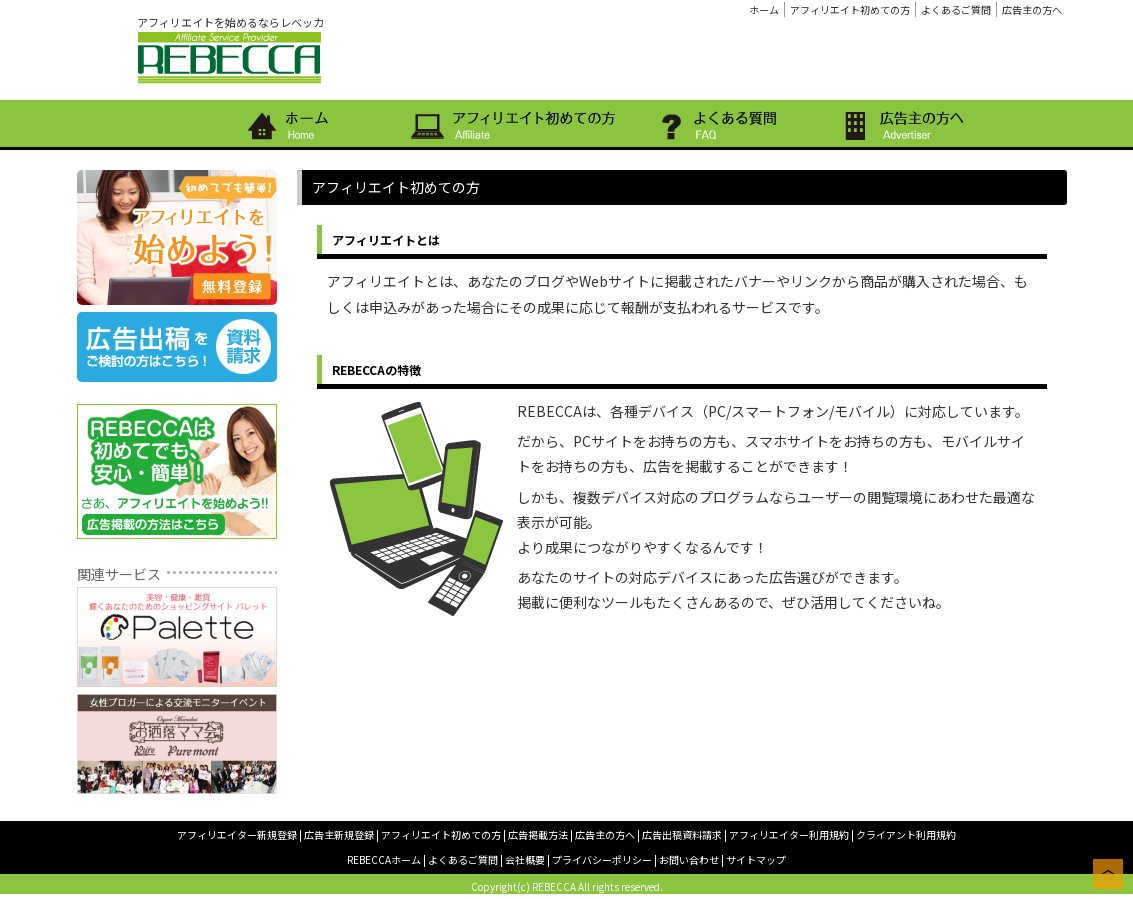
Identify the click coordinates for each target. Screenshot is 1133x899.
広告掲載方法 (538, 834)
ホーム (764, 9)
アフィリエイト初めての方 (850, 9)
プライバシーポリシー (602, 859)
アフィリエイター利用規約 (789, 834)
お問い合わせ (689, 859)
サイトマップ (756, 859)
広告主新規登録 (339, 834)
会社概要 (525, 859)
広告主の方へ (1032, 9)
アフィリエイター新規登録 (237, 834)
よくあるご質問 (956, 9)
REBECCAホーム (384, 859)
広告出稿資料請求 (682, 834)
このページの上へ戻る (1108, 874)
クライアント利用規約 (906, 834)
